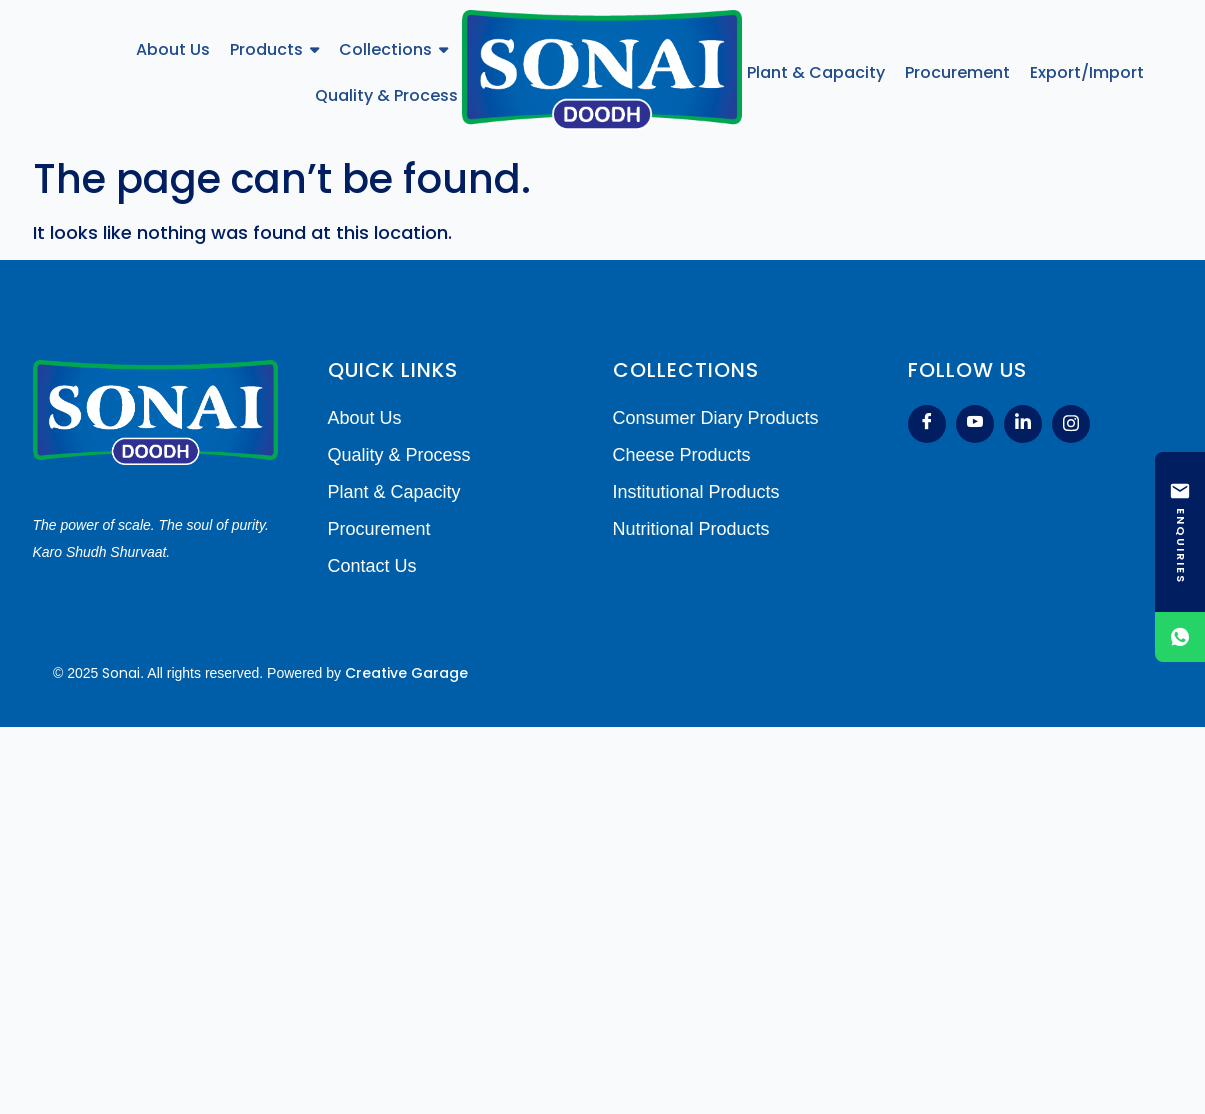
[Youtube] (975, 424)
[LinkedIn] (1023, 424)
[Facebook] (927, 424)
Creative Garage (406, 673)
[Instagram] (1071, 424)
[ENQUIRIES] (1180, 532)
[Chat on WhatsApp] (1180, 637)
